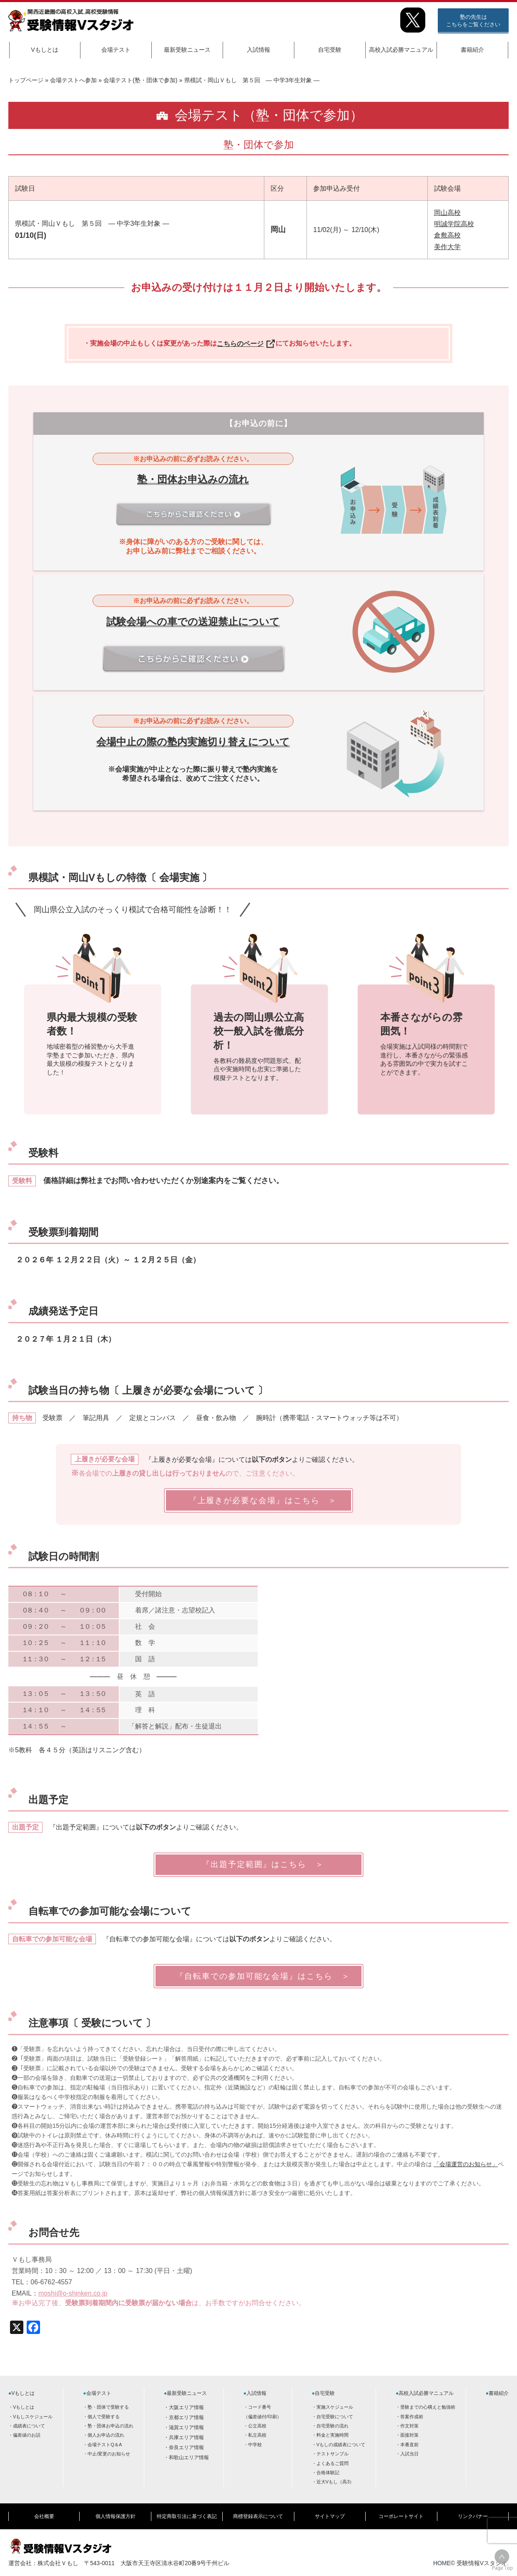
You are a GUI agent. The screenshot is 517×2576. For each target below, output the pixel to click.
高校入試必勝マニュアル (401, 49)
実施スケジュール (334, 2406)
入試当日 (409, 2453)
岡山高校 (447, 212)
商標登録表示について (258, 2516)
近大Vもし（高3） (335, 2481)
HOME (442, 2562)
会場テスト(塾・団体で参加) (140, 80)
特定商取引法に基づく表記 (187, 2516)
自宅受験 (329, 49)
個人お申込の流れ (106, 2434)
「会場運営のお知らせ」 (466, 2164)
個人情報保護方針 (115, 2516)
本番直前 (409, 2444)
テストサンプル (332, 2453)
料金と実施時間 (332, 2434)
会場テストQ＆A (105, 2444)
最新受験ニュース (187, 49)
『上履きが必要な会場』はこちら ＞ (258, 1500)
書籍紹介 (472, 49)
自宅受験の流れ (332, 2425)
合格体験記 (327, 2472)
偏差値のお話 (26, 2434)
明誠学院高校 (454, 223)
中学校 (255, 2444)
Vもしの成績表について (340, 2444)
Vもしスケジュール (33, 2416)
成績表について (29, 2425)
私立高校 (257, 2434)
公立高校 (257, 2425)
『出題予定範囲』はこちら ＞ (258, 1864)
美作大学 (447, 246)
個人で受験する (104, 2416)
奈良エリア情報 (186, 2447)
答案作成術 (411, 2416)
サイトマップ (330, 2516)
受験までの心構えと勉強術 (427, 2406)
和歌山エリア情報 (189, 2457)
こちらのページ (246, 343)
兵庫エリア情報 (186, 2437)
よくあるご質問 (332, 2463)
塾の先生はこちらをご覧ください (473, 21)
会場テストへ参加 (73, 80)
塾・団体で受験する (108, 2406)
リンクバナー (473, 2516)
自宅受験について (334, 2416)
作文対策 (409, 2425)
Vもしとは (44, 49)
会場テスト (116, 49)
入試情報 (258, 49)
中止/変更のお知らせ (109, 2453)
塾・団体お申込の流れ (110, 2425)
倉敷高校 (447, 235)
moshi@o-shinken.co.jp (73, 2293)
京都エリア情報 (186, 2417)
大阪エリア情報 (186, 2407)
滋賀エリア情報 (186, 2427)
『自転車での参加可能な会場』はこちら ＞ (258, 1976)
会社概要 (44, 2516)
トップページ (25, 80)
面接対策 (409, 2434)
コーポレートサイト (401, 2516)
